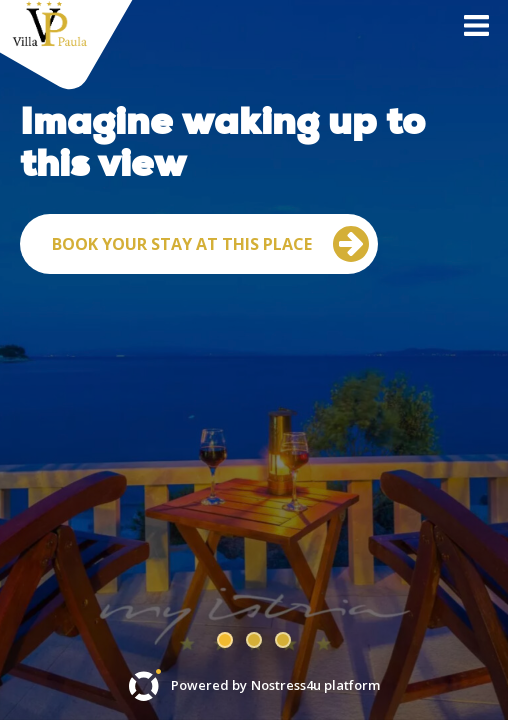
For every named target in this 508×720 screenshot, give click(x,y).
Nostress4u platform (315, 685)
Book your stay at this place (211, 364)
